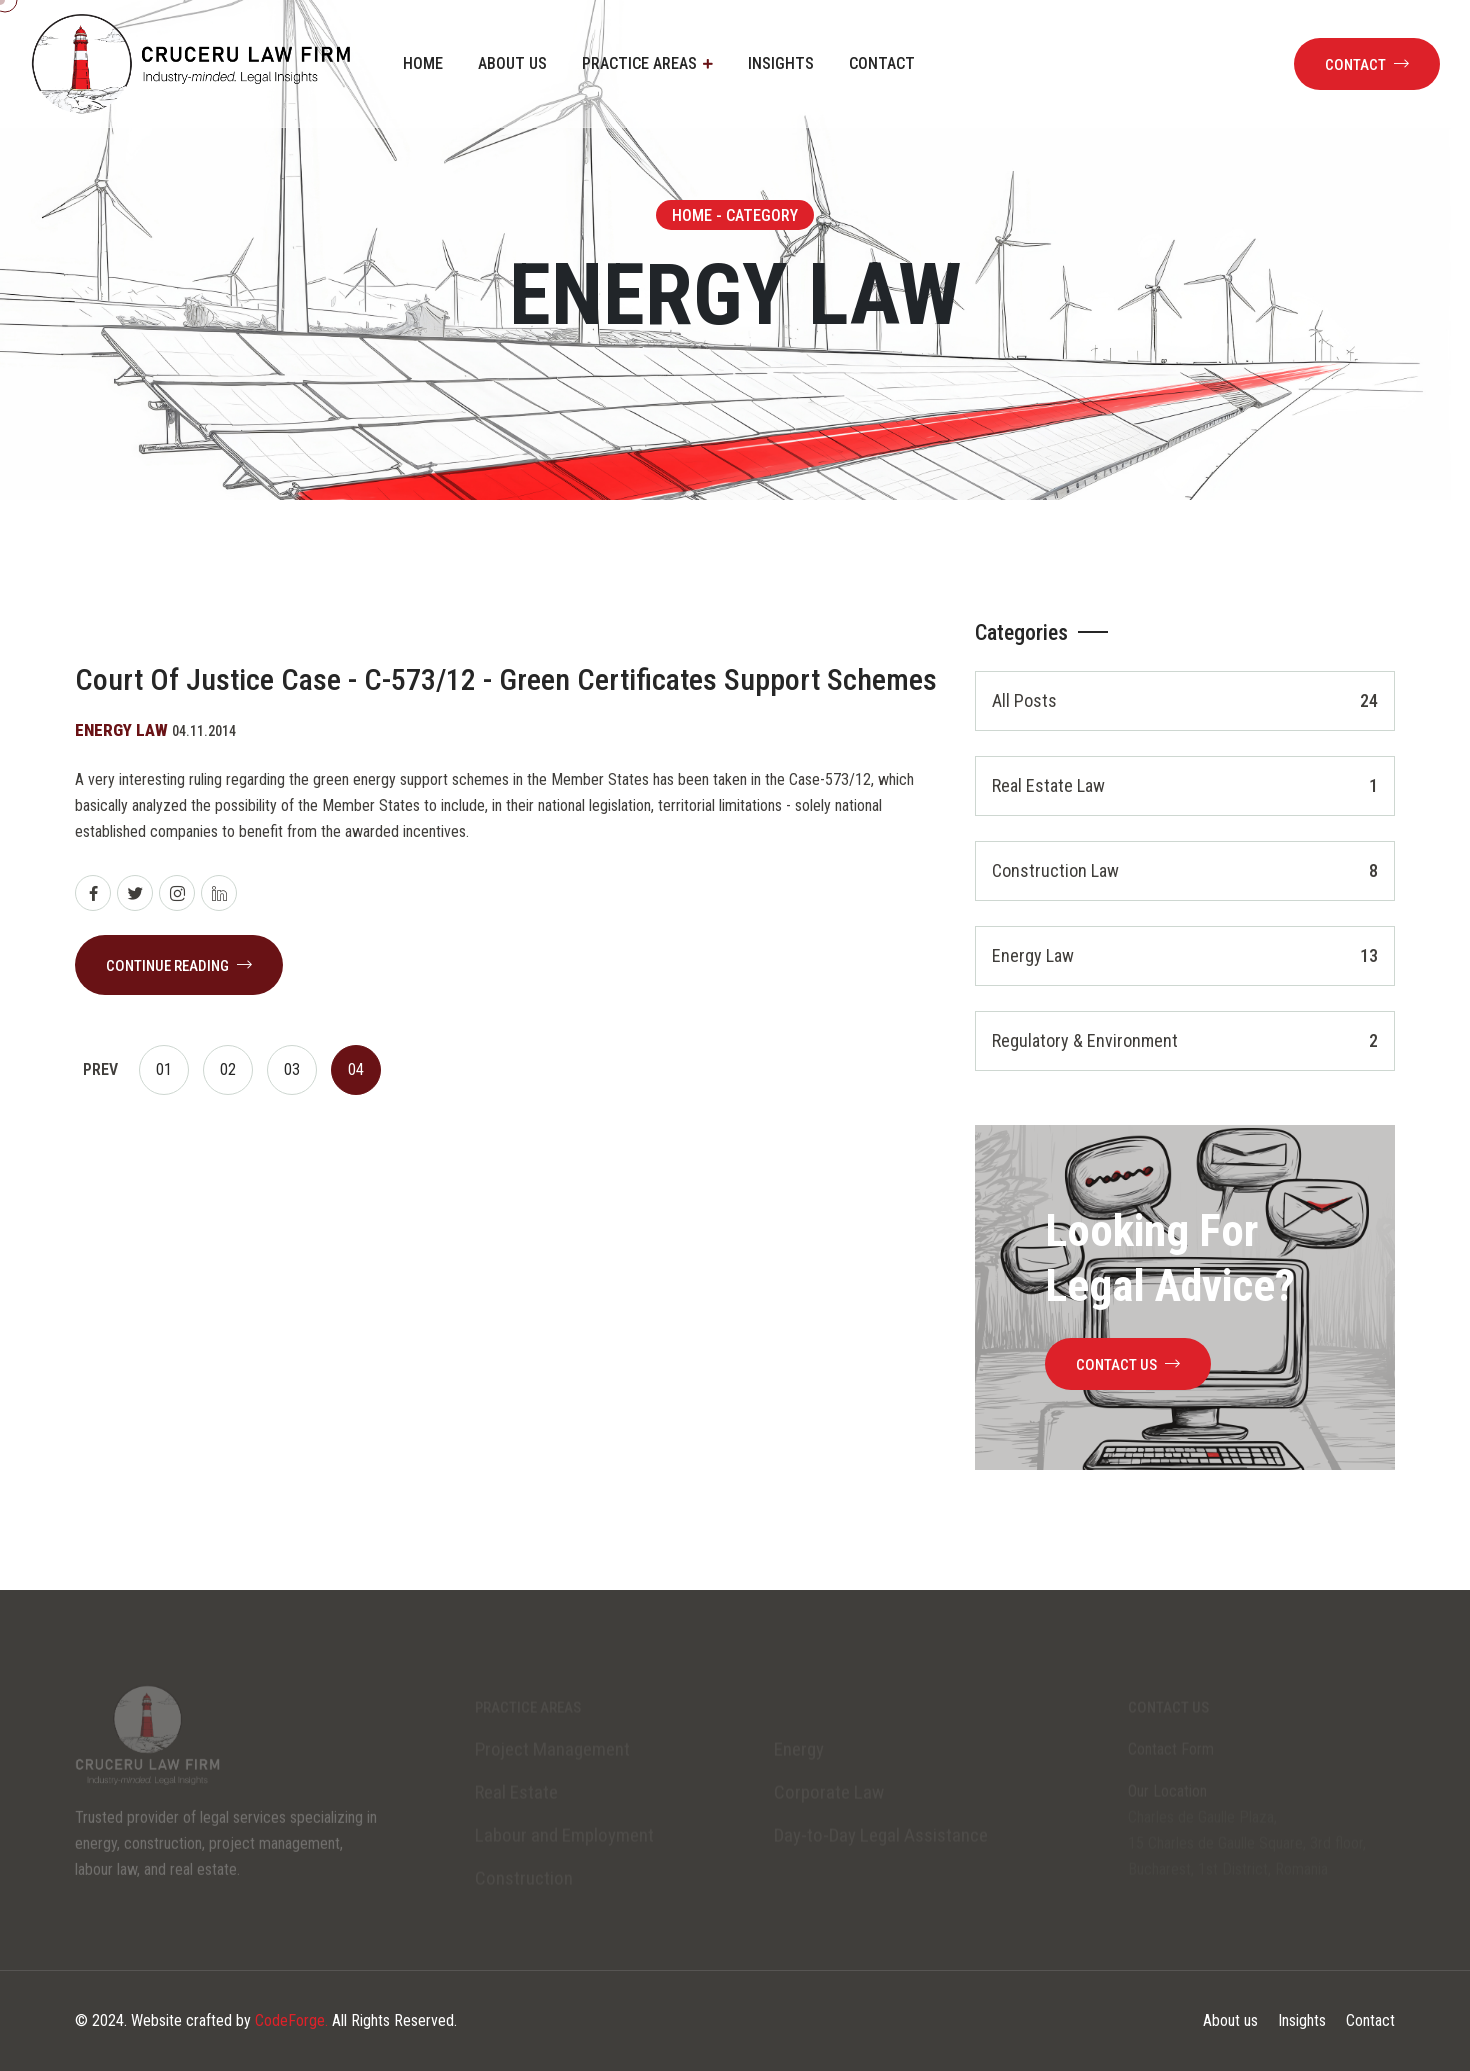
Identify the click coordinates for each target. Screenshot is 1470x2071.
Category (762, 215)
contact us (1128, 1365)
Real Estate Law (1185, 786)
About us (512, 63)
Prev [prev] (100, 1069)
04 (356, 1069)
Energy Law (1185, 956)
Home (423, 63)
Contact (882, 63)
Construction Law (1185, 871)
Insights (781, 63)
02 (228, 1069)
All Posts (1185, 701)
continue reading (179, 966)
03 (292, 1069)
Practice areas (639, 63)
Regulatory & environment (1185, 1041)
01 (164, 1069)
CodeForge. (291, 2020)
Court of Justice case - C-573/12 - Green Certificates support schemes (506, 679)
